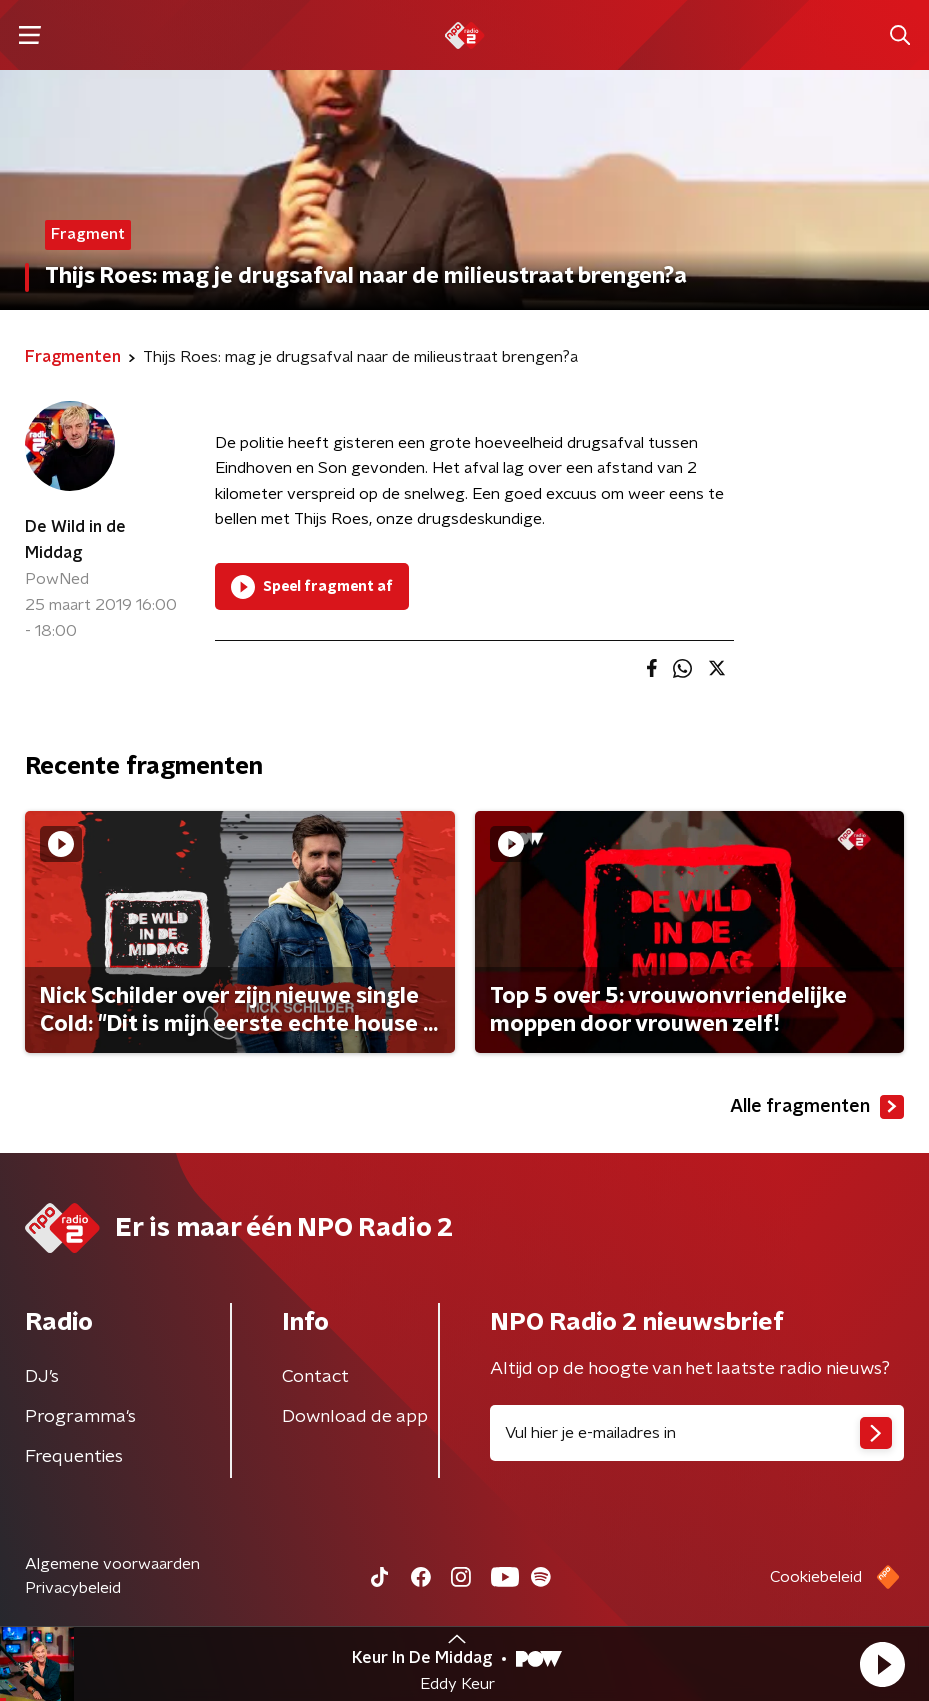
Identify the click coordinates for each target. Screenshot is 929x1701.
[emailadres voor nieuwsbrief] (697, 1433)
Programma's (80, 1417)
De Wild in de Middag (75, 540)
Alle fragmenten (817, 1107)
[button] (882, 1664)
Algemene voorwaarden (112, 1564)
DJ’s (42, 1377)
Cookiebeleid (816, 1577)
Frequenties (74, 1457)
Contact (315, 1377)
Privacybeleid (73, 1588)
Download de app (355, 1417)
